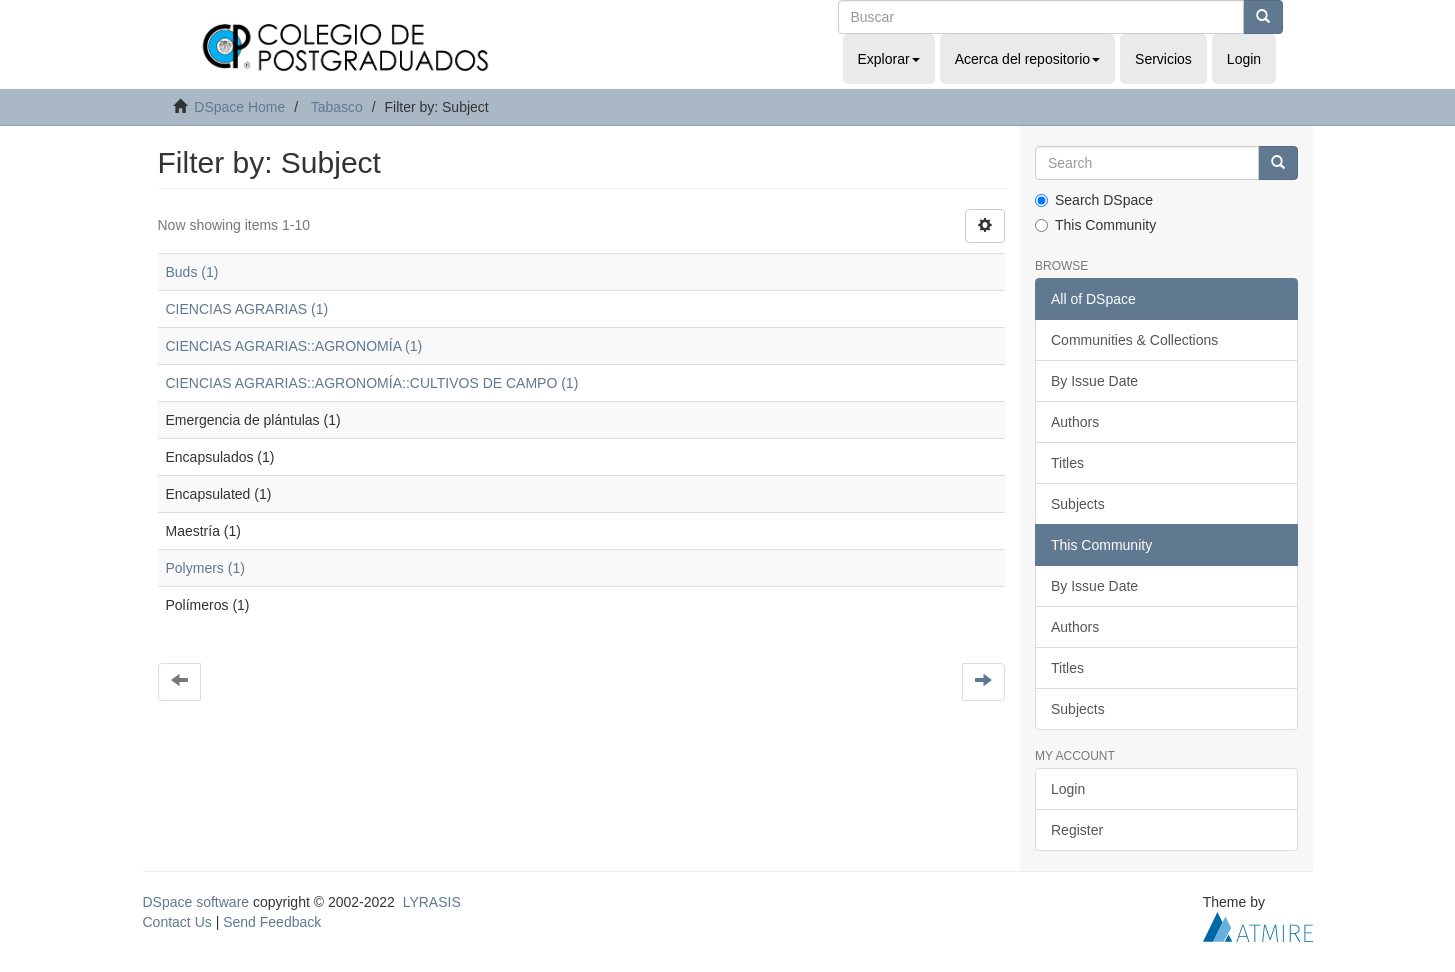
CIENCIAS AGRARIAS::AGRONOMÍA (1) (294, 346)
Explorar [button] (889, 59)
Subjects (1078, 504)
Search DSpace (1094, 200)
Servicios (1163, 59)
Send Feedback (272, 922)
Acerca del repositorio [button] (1027, 59)
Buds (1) (192, 272)
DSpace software (196, 902)
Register (1077, 830)
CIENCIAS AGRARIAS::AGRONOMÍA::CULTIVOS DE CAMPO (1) (372, 383)
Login (1068, 789)
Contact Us (177, 922)
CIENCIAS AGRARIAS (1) (247, 309)
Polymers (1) (205, 568)
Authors (1075, 422)
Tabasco (337, 107)
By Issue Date (1094, 381)
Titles (1067, 463)
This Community (1095, 225)
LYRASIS (432, 902)
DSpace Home (239, 107)
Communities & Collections (1134, 340)
